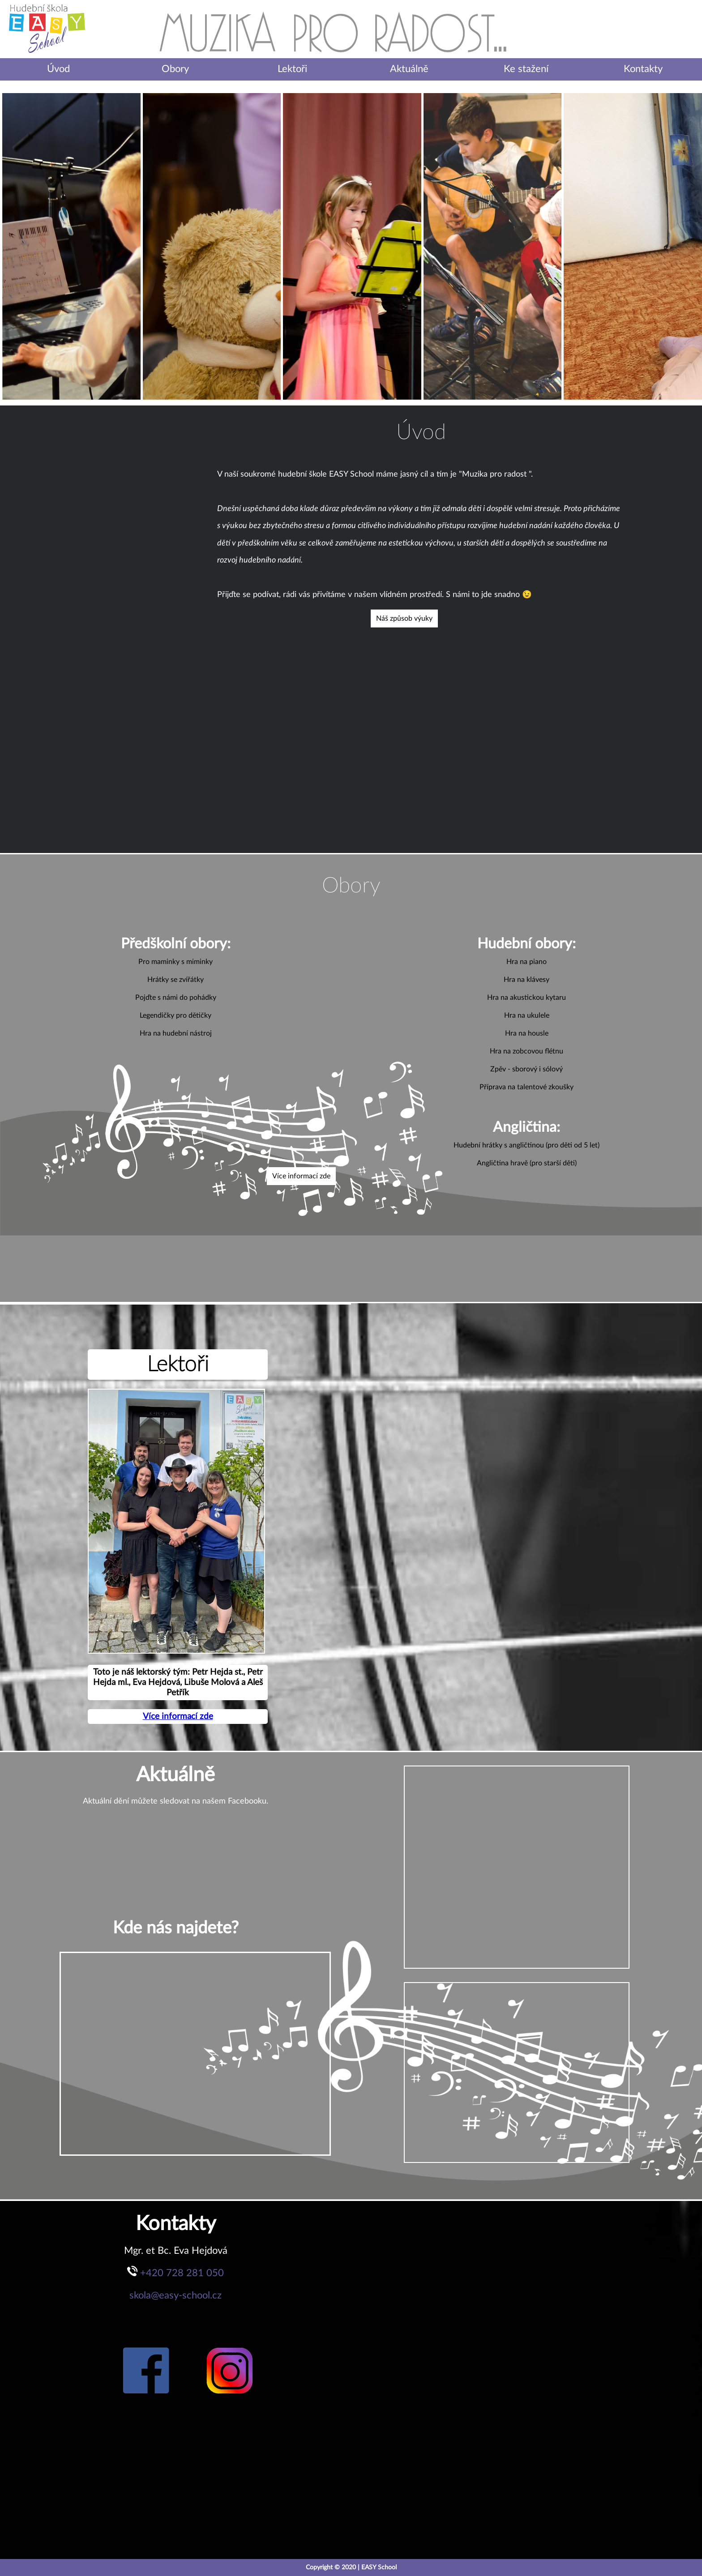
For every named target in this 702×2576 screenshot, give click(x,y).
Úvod (58, 69)
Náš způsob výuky (404, 618)
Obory (175, 69)
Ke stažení (526, 69)
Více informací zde (301, 1176)
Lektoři (292, 69)
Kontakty (643, 69)
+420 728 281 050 (182, 2273)
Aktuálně (409, 69)
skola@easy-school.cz (175, 2295)
